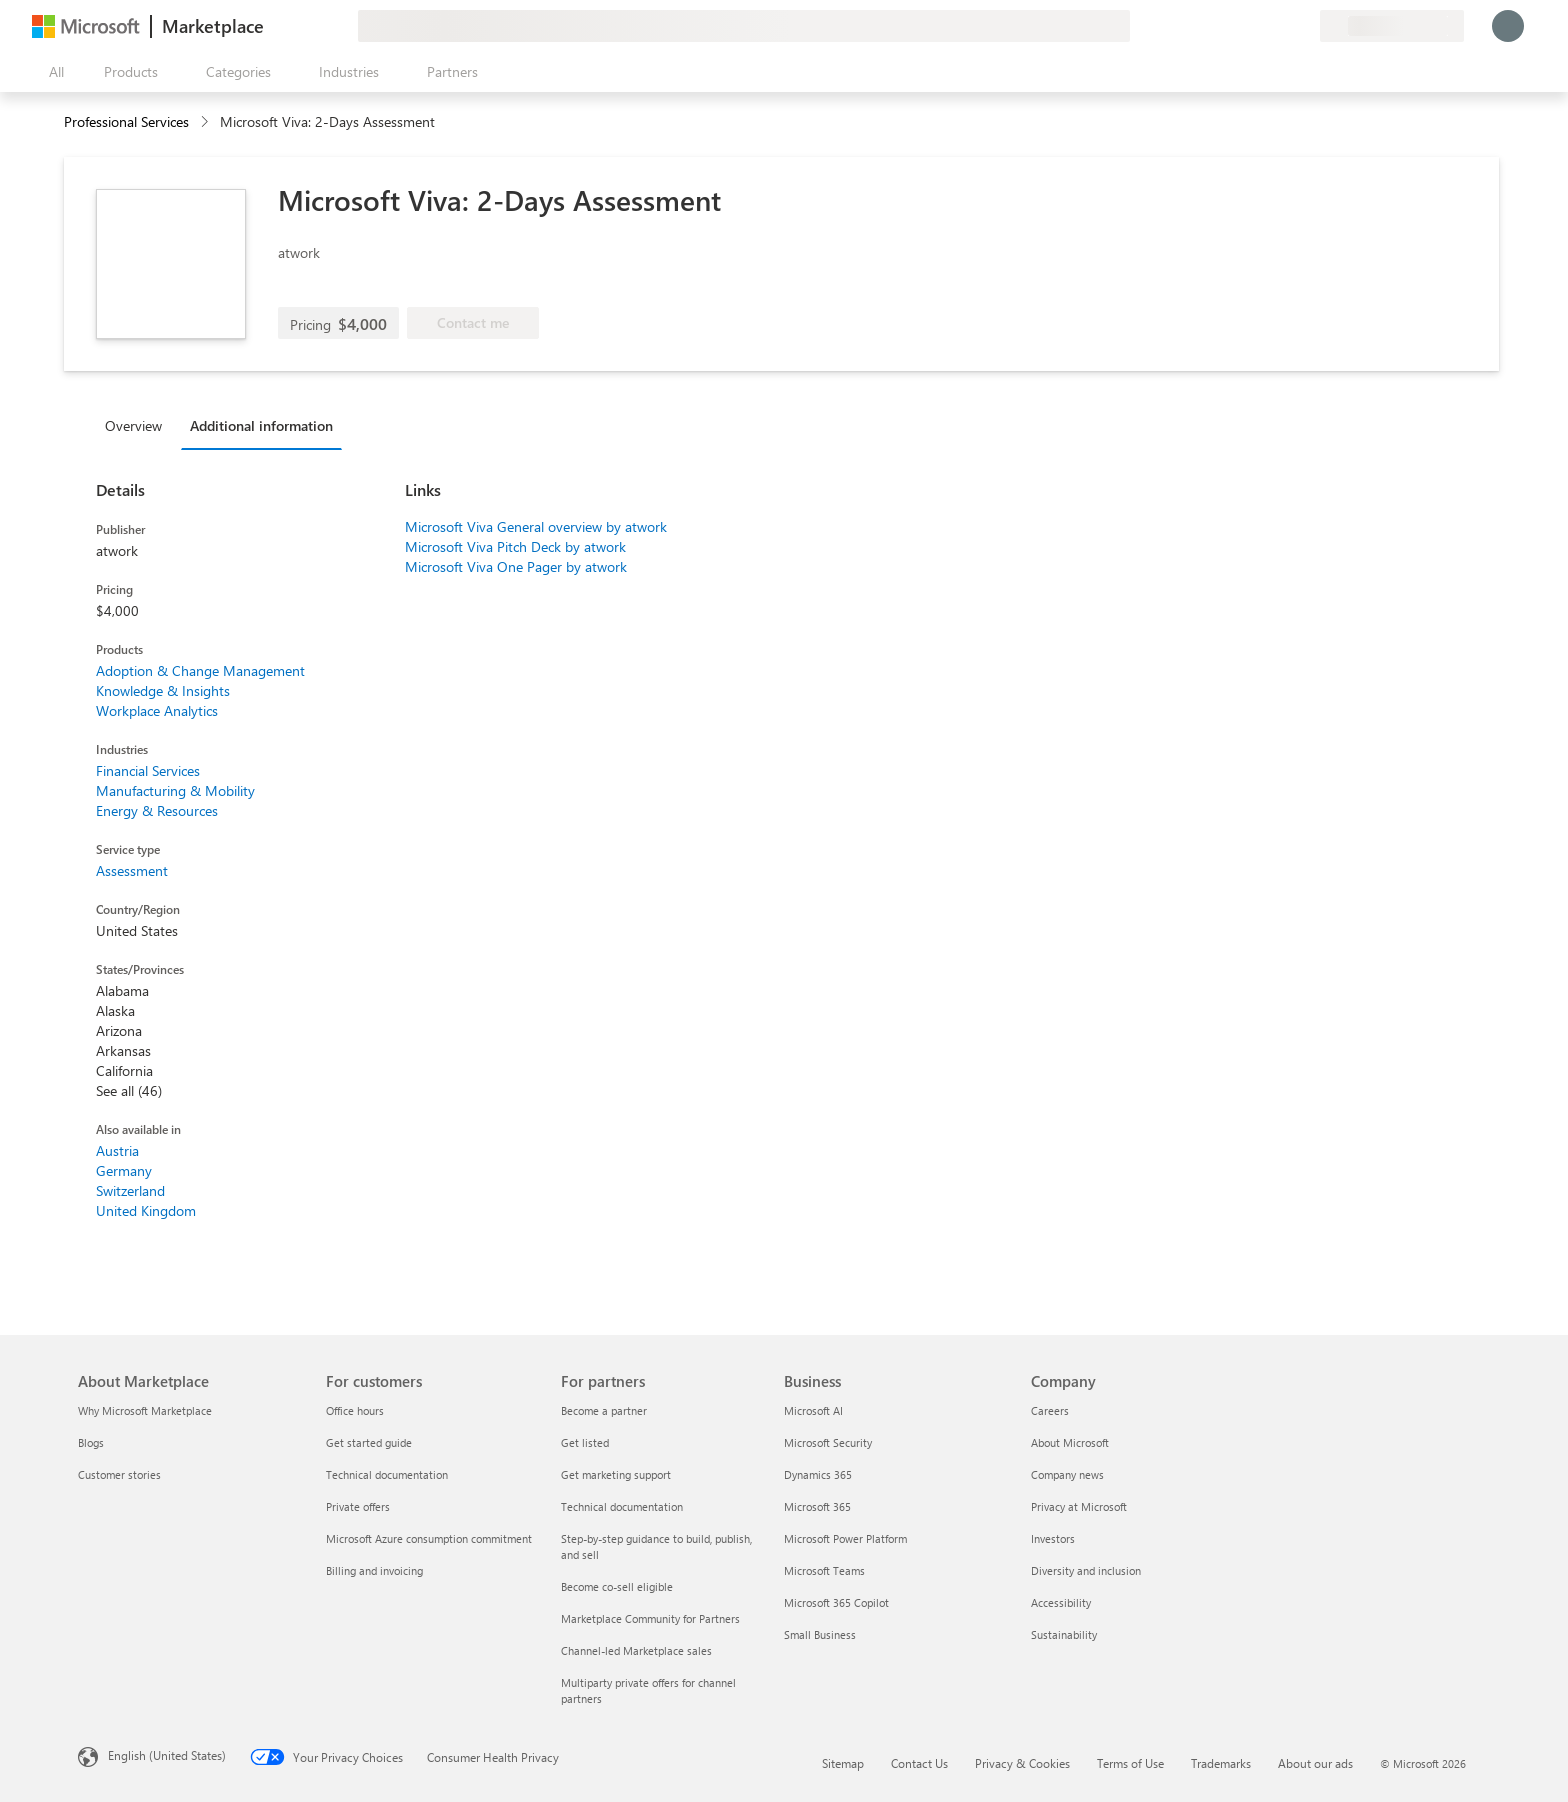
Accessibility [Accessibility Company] (1061, 1602)
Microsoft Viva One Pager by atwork (516, 566)
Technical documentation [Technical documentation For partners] (622, 1506)
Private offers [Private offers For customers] (358, 1506)
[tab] (138, 425)
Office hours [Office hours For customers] (355, 1410)
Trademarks (1221, 1763)
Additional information (261, 425)
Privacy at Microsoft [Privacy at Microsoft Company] (1079, 1506)
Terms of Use (1130, 1763)
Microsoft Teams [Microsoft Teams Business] (824, 1570)
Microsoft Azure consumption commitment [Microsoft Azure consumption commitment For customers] (429, 1538)
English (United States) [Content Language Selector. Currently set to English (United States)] (167, 1755)
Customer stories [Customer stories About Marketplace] (119, 1474)
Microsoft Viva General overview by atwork (536, 526)
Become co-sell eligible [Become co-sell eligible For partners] (617, 1586)
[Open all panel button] (52, 72)
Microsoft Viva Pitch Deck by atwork (515, 546)
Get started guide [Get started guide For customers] (369, 1442)
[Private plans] (1304, 26)
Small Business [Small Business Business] (820, 1634)
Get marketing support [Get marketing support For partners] (616, 1474)
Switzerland (130, 1190)
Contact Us (919, 1763)
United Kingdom (146, 1210)
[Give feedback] (1232, 26)
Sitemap (843, 1763)
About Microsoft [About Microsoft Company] (1070, 1442)
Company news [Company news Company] (1067, 1474)
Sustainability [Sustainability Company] (1064, 1634)
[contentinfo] (206, 122)
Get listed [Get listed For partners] (585, 1442)
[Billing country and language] (1392, 26)
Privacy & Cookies (1022, 1763)
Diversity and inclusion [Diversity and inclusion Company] (1086, 1570)
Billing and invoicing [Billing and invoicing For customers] (374, 1570)
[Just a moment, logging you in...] (1508, 26)
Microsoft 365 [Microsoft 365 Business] (817, 1506)
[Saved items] (1280, 26)
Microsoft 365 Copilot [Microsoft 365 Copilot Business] (836, 1602)
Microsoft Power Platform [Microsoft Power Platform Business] (845, 1538)
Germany (124, 1170)
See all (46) (129, 1090)
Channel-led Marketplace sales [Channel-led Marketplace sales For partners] (636, 1650)
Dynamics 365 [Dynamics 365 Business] (818, 1474)
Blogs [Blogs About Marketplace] (91, 1442)
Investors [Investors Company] (1053, 1538)
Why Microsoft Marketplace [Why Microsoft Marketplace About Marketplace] (145, 1410)
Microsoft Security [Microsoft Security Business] (828, 1442)
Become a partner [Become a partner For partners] (604, 1410)
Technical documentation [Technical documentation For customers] (387, 1474)
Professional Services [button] (126, 121)
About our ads (1315, 1763)
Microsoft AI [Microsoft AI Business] (813, 1410)
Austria (117, 1150)
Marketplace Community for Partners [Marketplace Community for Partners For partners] (650, 1618)
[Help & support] (1256, 26)
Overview (133, 425)
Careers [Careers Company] (1050, 1410)
